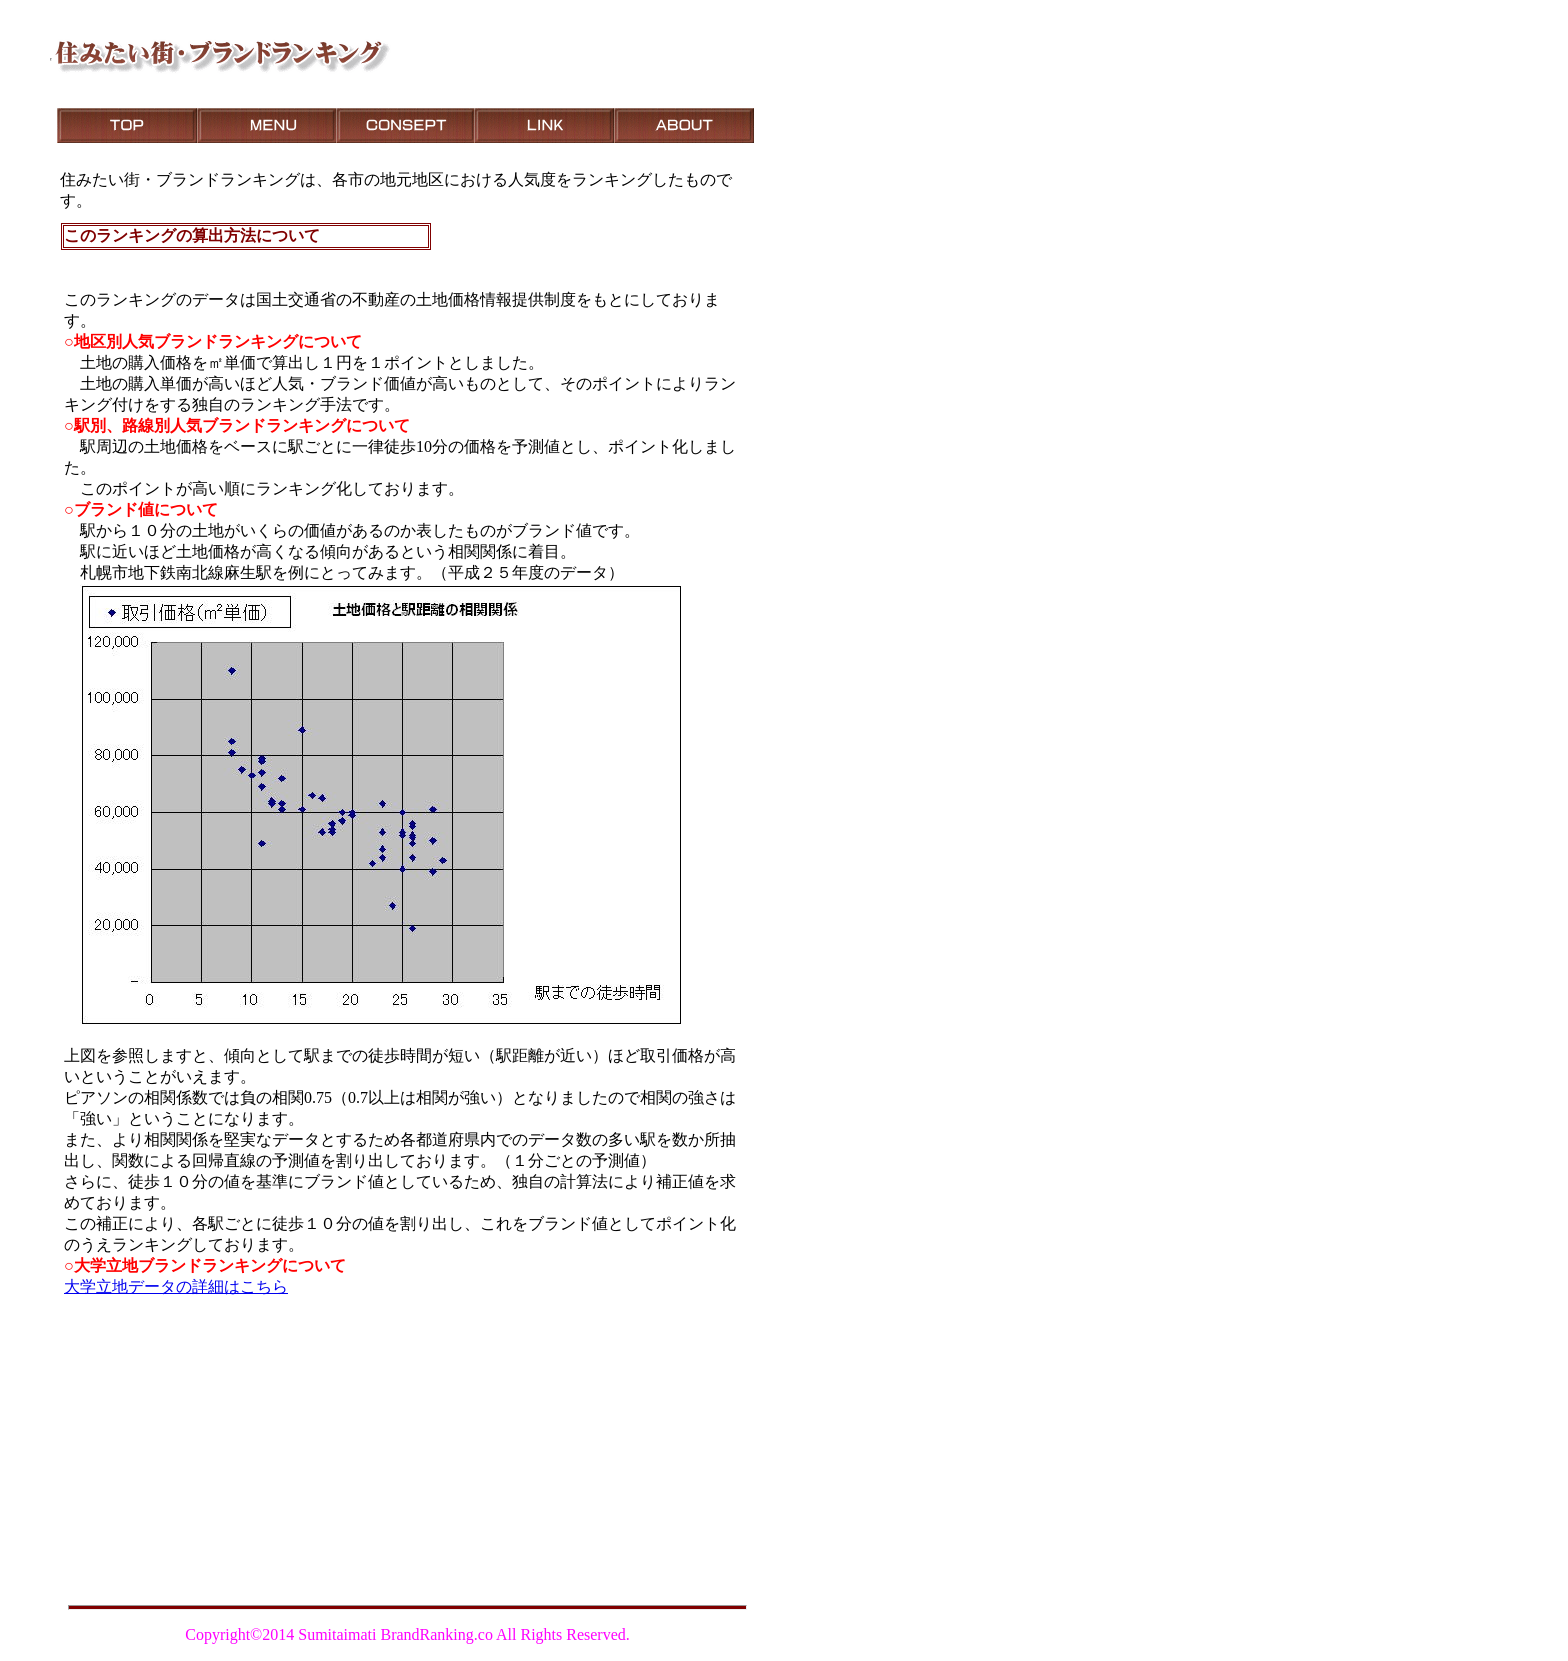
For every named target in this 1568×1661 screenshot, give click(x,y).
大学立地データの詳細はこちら (176, 1286)
